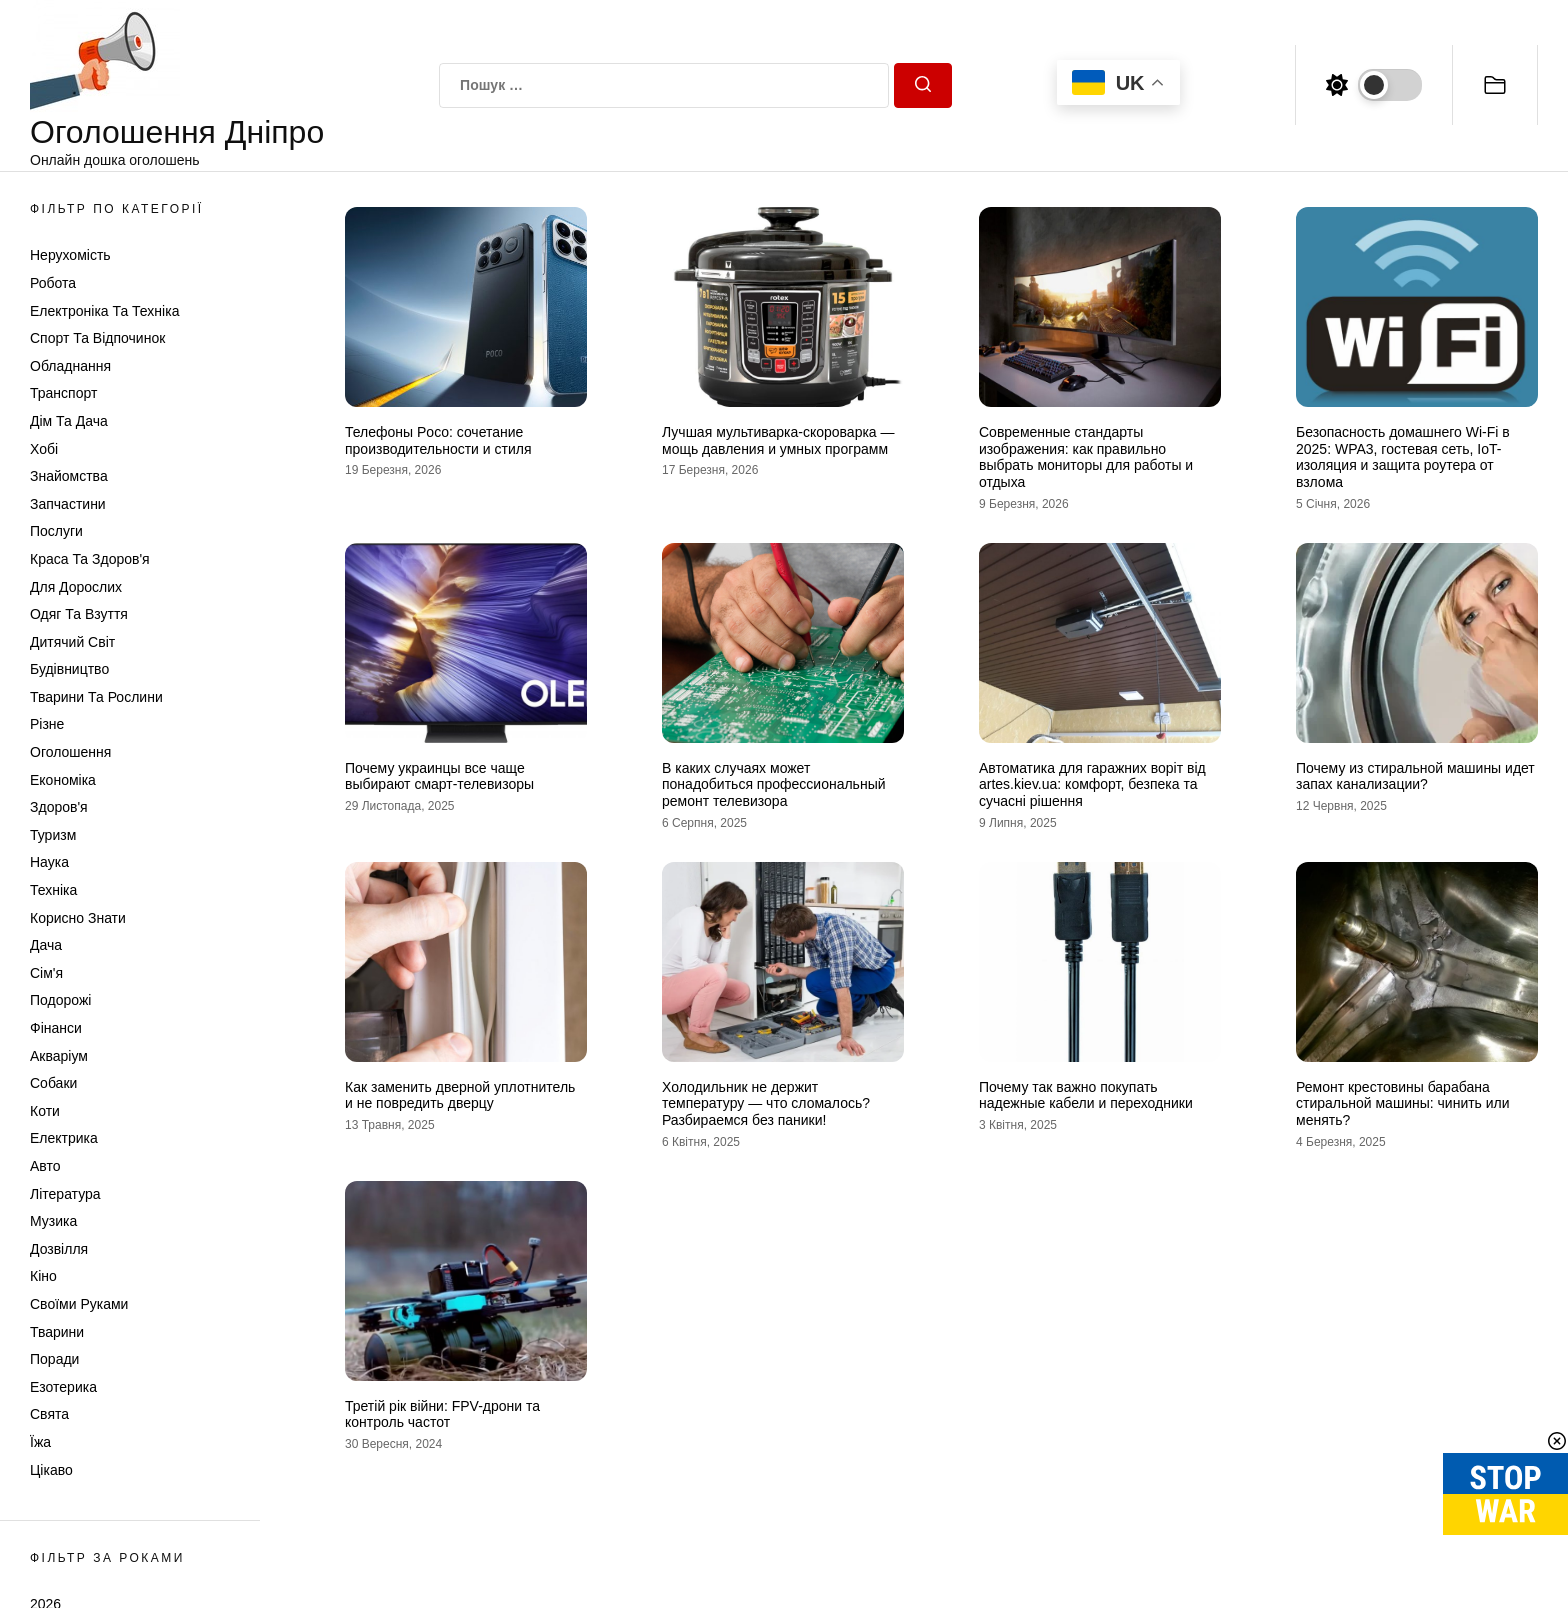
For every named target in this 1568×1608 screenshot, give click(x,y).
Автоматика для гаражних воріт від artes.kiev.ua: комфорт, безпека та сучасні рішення (1092, 785)
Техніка (53, 890)
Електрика (64, 1138)
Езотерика (63, 1387)
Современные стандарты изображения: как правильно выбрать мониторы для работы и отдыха (1086, 457)
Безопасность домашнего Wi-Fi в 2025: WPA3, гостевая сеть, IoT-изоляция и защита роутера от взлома (1403, 457)
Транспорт (63, 393)
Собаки (53, 1083)
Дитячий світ (72, 642)
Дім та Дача (69, 421)
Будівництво (69, 669)
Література (65, 1194)
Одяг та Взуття (79, 614)
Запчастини (68, 504)
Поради (54, 1359)
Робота (53, 283)
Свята (49, 1414)
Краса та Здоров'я (90, 559)
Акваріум (59, 1056)
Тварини (57, 1332)
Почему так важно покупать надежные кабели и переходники (1086, 1095)
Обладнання (70, 366)
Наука (49, 862)
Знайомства (69, 476)
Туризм (53, 835)
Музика (53, 1221)
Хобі (44, 449)
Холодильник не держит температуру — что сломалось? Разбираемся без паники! (766, 1104)
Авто (45, 1166)
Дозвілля (59, 1249)
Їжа (40, 1442)
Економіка (63, 780)
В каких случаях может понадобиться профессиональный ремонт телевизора (774, 785)
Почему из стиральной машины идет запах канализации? (1415, 776)
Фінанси (56, 1028)
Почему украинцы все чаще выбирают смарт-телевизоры (439, 776)
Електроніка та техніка (104, 311)
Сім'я (46, 973)
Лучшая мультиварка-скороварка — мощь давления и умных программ (778, 440)
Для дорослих (76, 587)
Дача (46, 945)
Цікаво (51, 1470)
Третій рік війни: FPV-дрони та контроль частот (442, 1414)
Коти (45, 1111)
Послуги (56, 531)
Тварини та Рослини (96, 697)
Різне (47, 724)
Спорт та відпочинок (97, 338)
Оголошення (70, 752)
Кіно (43, 1276)
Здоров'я (59, 807)
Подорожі (60, 1000)
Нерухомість (70, 255)
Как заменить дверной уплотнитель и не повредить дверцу (460, 1095)
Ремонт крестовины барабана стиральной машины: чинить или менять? (1403, 1104)
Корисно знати (78, 918)
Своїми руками (79, 1304)
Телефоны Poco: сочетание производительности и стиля (438, 440)
